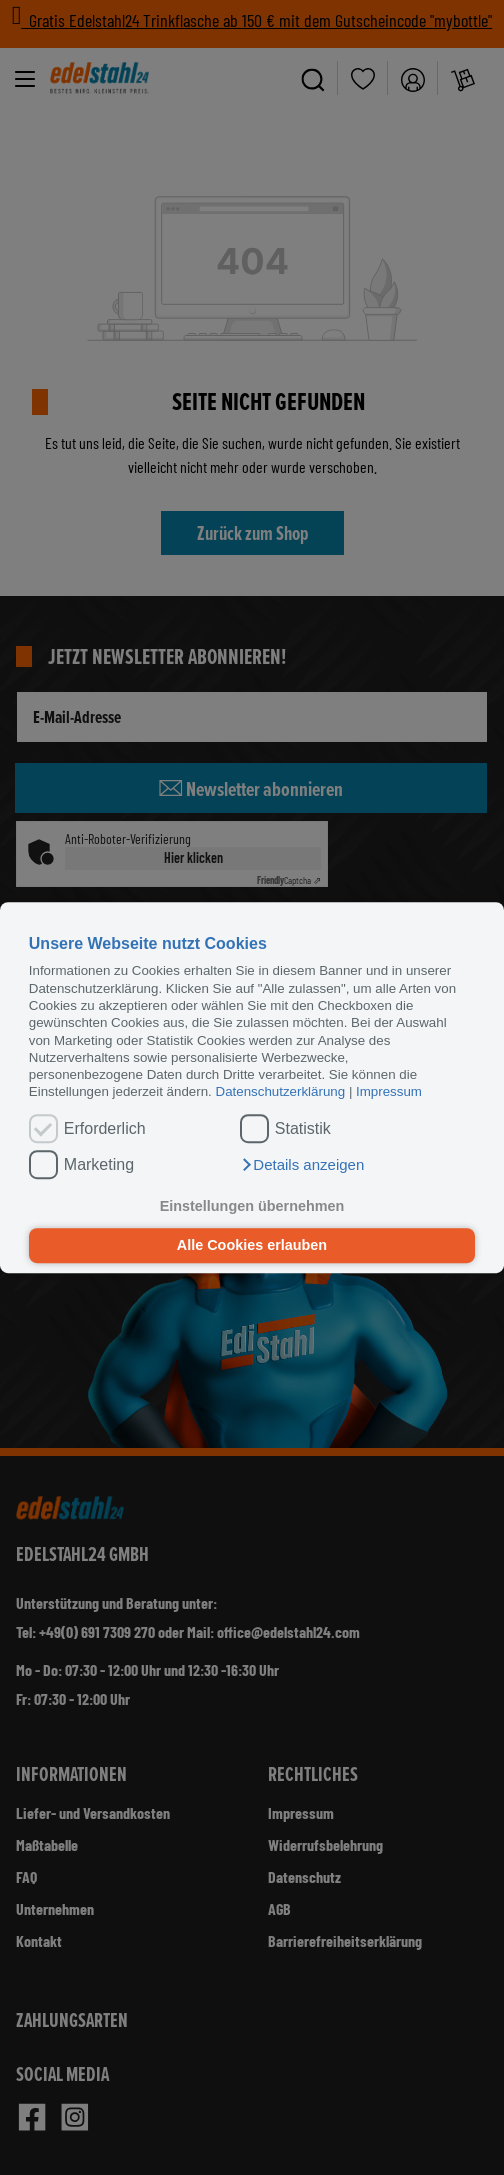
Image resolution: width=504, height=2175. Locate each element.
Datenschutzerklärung (281, 1092)
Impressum (389, 1092)
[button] (302, 1165)
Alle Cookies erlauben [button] (252, 1246)
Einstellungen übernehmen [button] (252, 1206)
